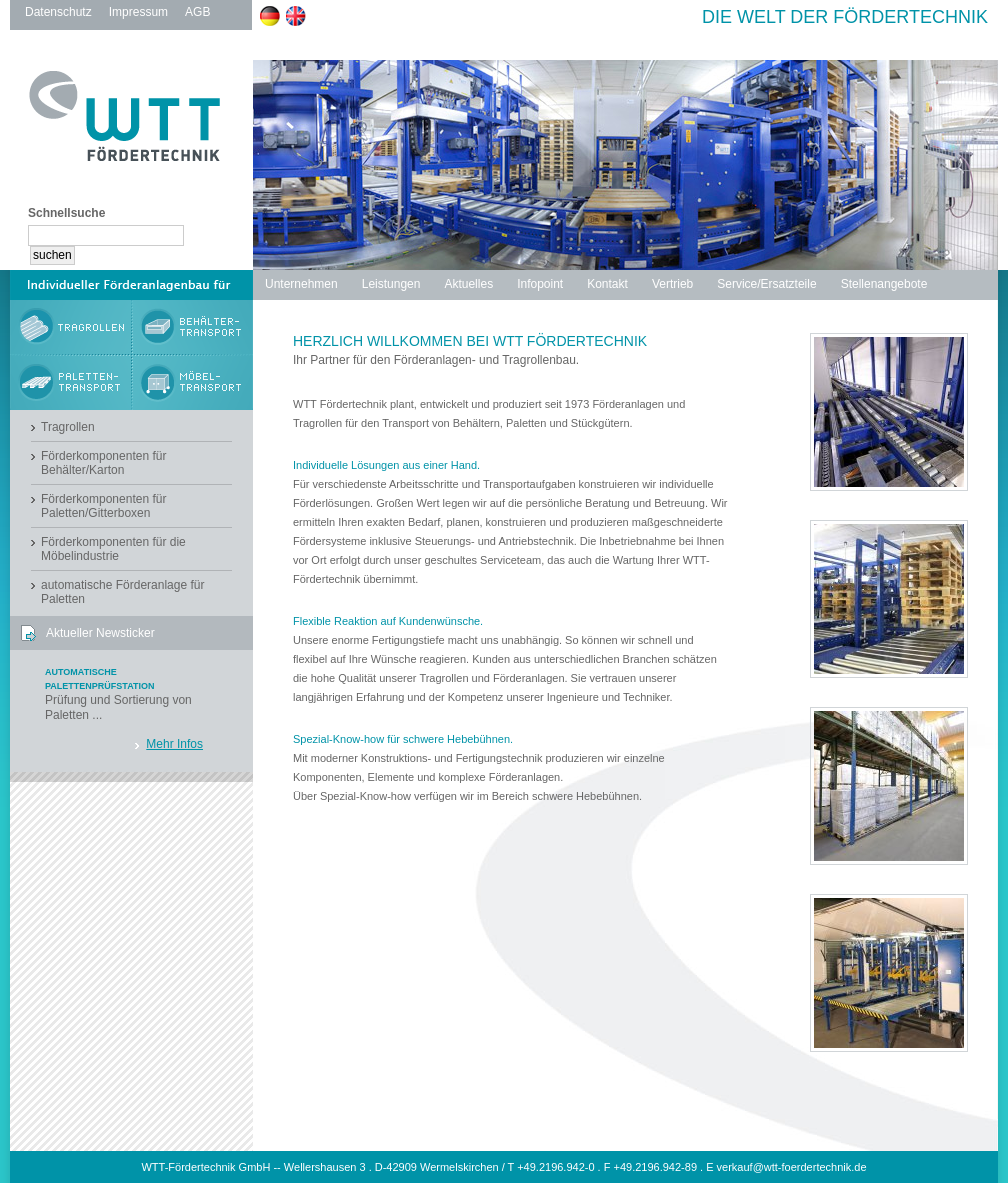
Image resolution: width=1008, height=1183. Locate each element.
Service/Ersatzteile (766, 284)
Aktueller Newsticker (100, 633)
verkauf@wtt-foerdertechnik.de (792, 1167)
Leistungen (391, 284)
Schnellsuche (66, 213)
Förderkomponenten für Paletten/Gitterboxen (103, 506)
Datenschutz (58, 12)
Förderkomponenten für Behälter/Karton (103, 463)
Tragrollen (68, 427)
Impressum (138, 12)
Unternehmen (301, 284)
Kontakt (607, 284)
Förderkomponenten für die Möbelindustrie (113, 549)
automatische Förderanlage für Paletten (122, 592)
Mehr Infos (174, 744)
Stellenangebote (884, 284)
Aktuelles (468, 284)
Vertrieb (672, 284)
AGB (197, 12)
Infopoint (540, 284)
